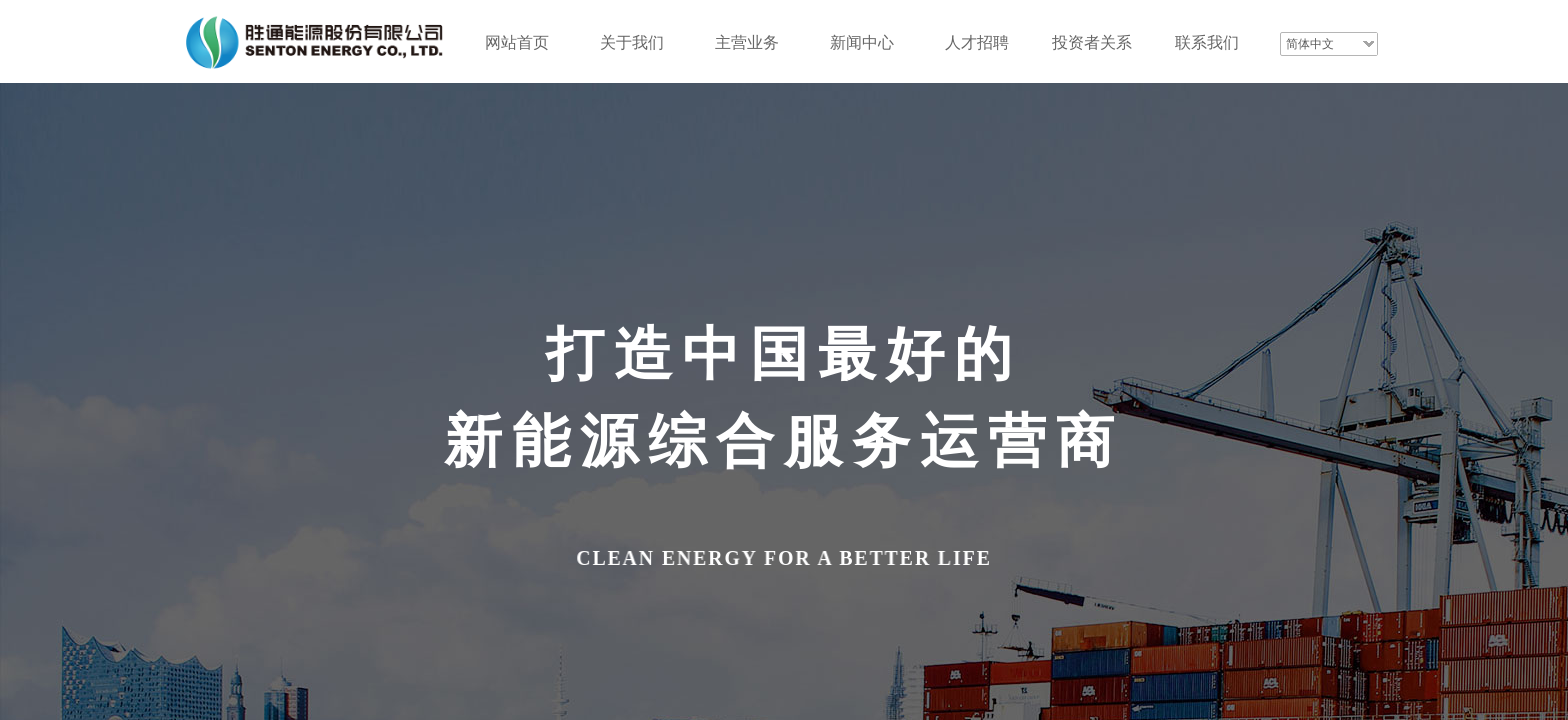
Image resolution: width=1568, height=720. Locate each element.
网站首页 (517, 42)
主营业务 (747, 42)
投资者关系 (1092, 42)
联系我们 (1207, 42)
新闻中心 (862, 42)
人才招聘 (977, 42)
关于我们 (632, 42)
